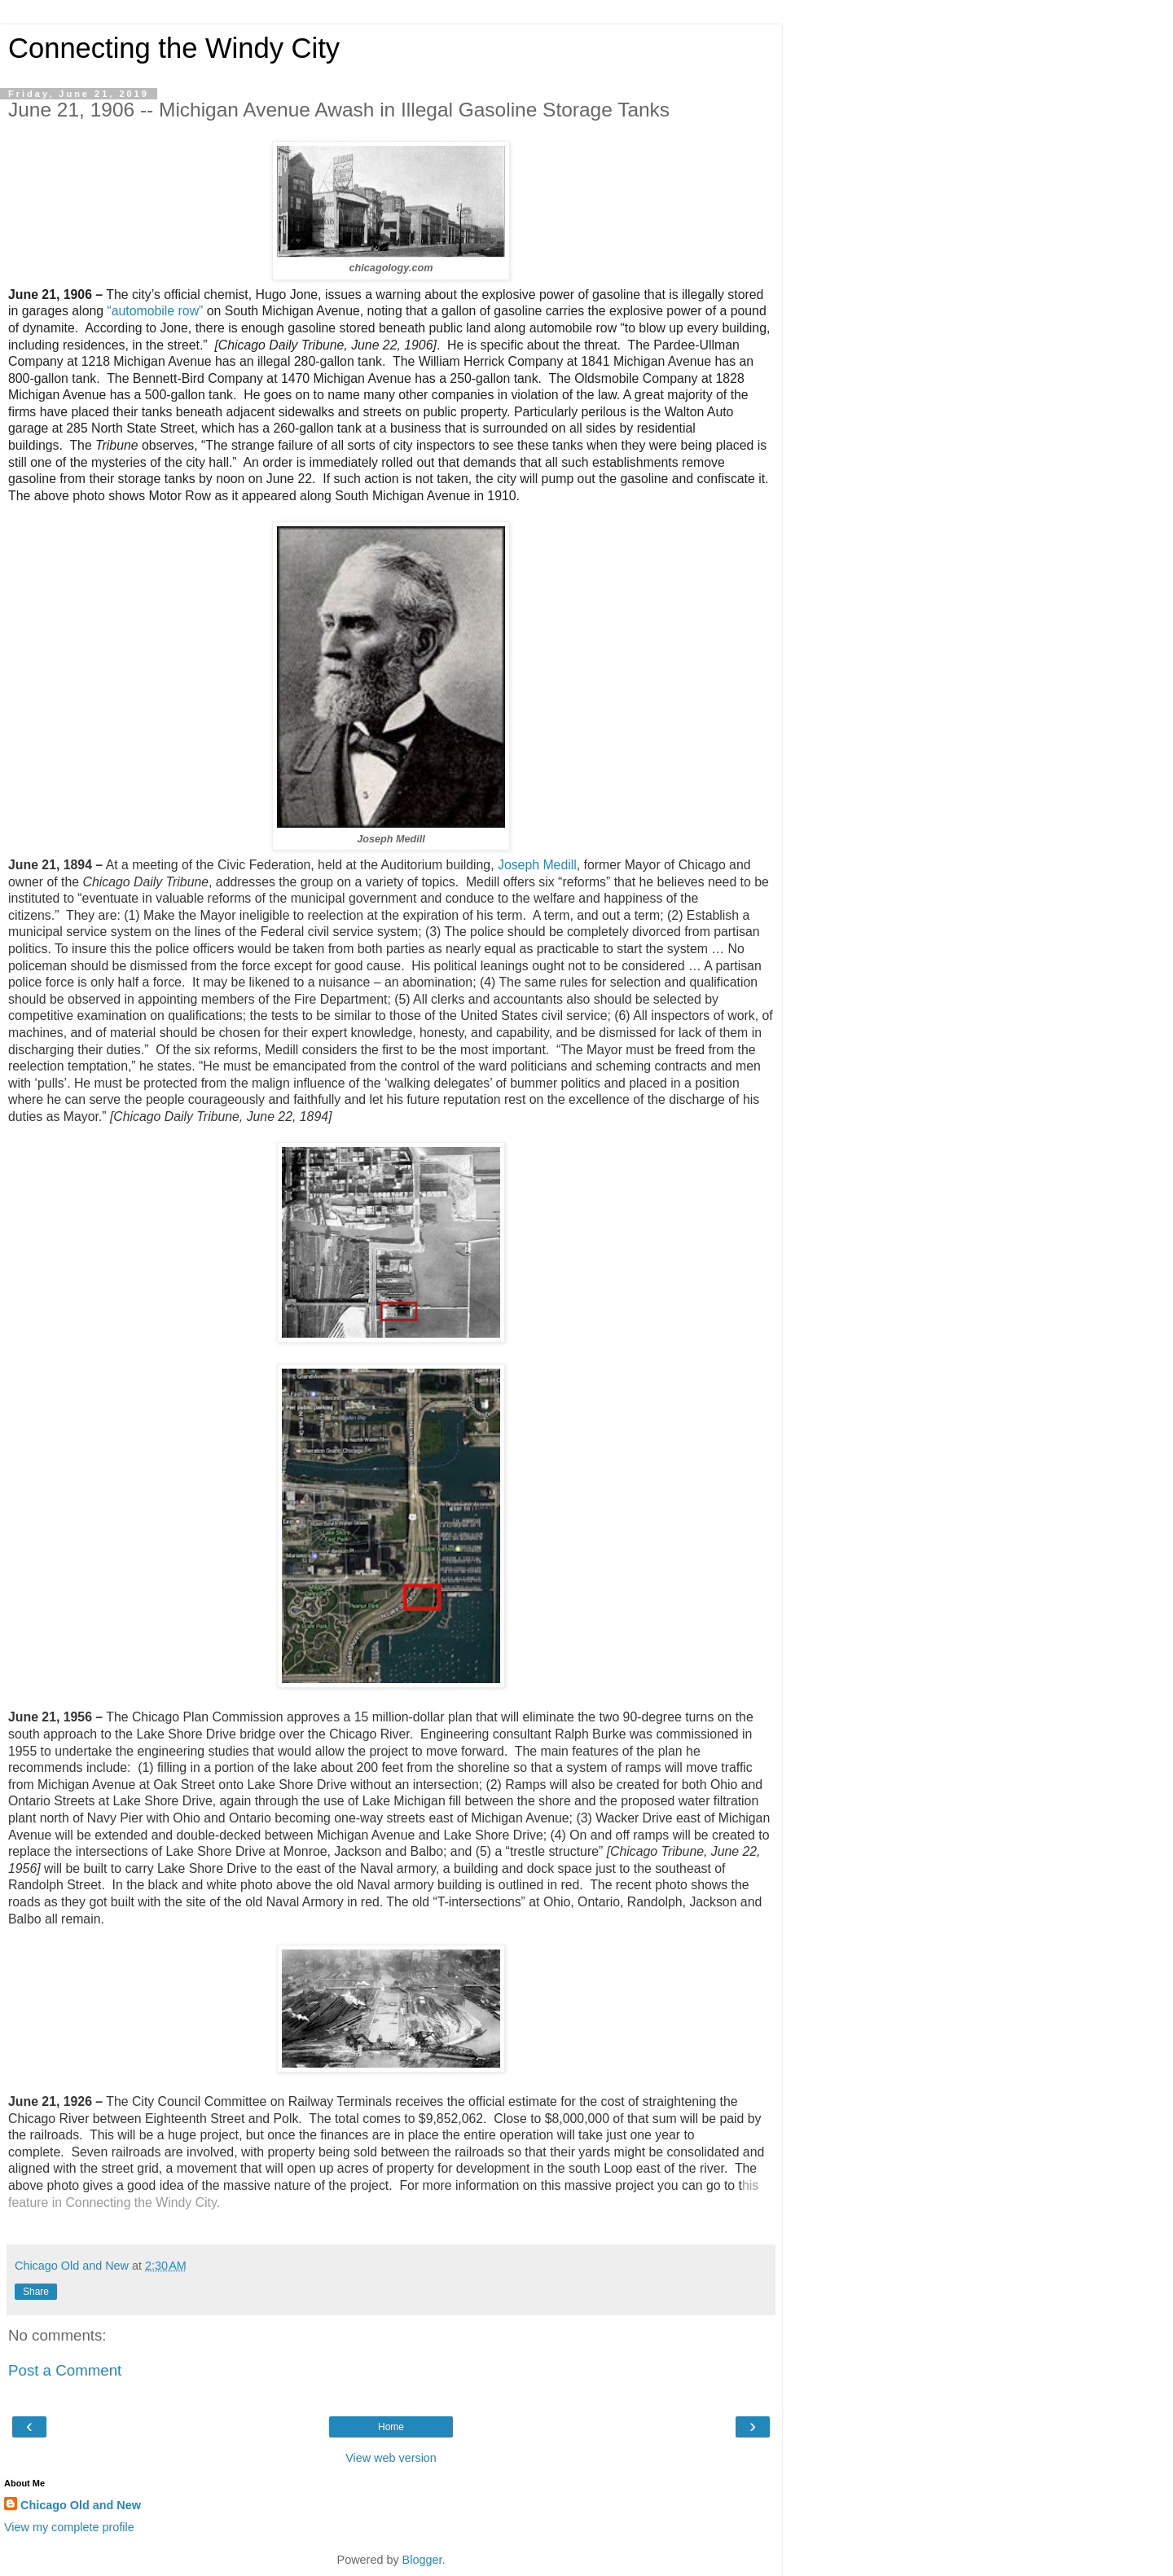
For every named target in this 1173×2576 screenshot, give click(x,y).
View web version (391, 2457)
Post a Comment (64, 2370)
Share (36, 2291)
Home (391, 2427)
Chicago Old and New (80, 2505)
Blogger (422, 2559)
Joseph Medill (537, 865)
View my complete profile (69, 2527)
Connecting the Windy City (174, 48)
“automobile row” (155, 311)
